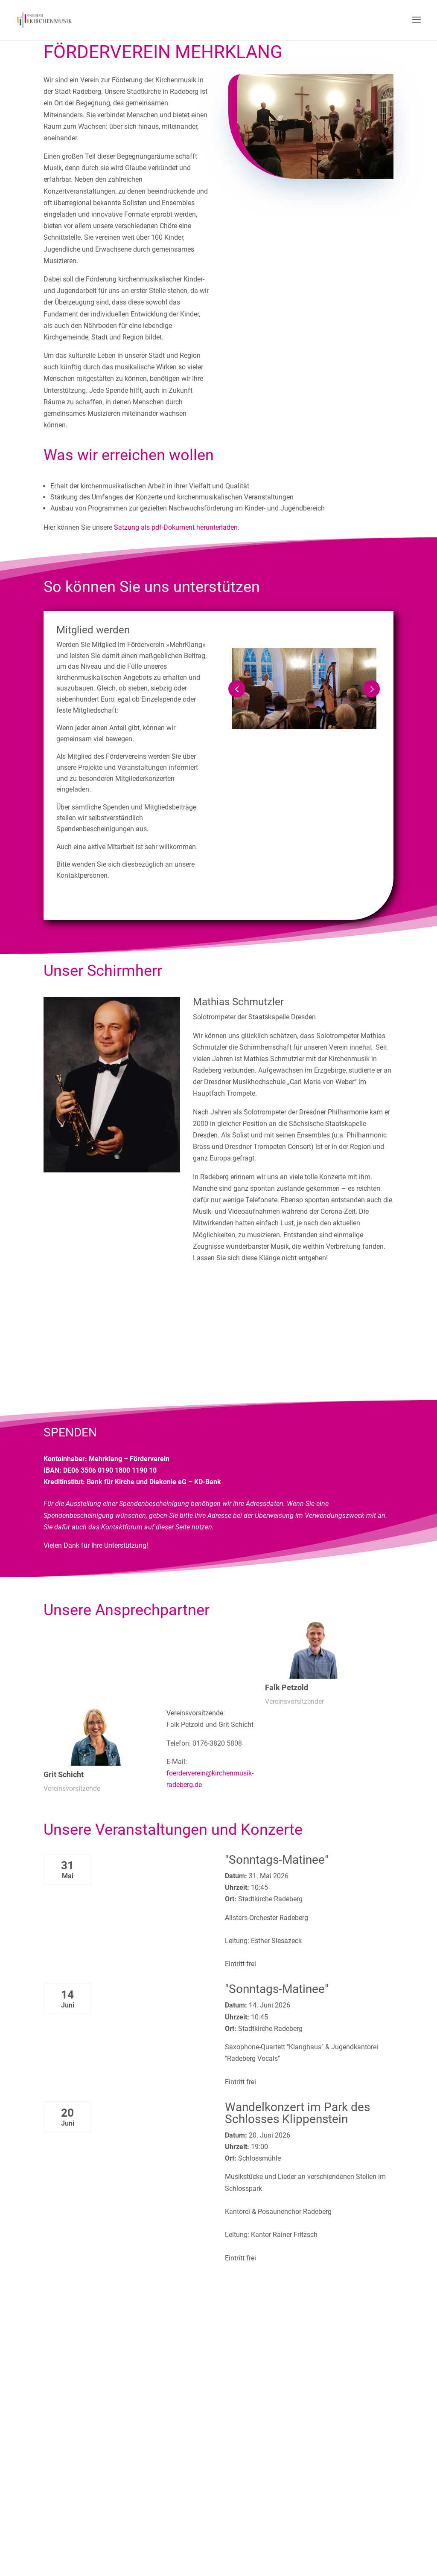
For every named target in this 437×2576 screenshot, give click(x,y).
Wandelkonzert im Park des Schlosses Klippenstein (297, 2113)
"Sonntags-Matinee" (277, 1860)
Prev (236, 688)
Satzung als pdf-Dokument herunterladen (176, 527)
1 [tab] (297, 738)
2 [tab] (310, 738)
